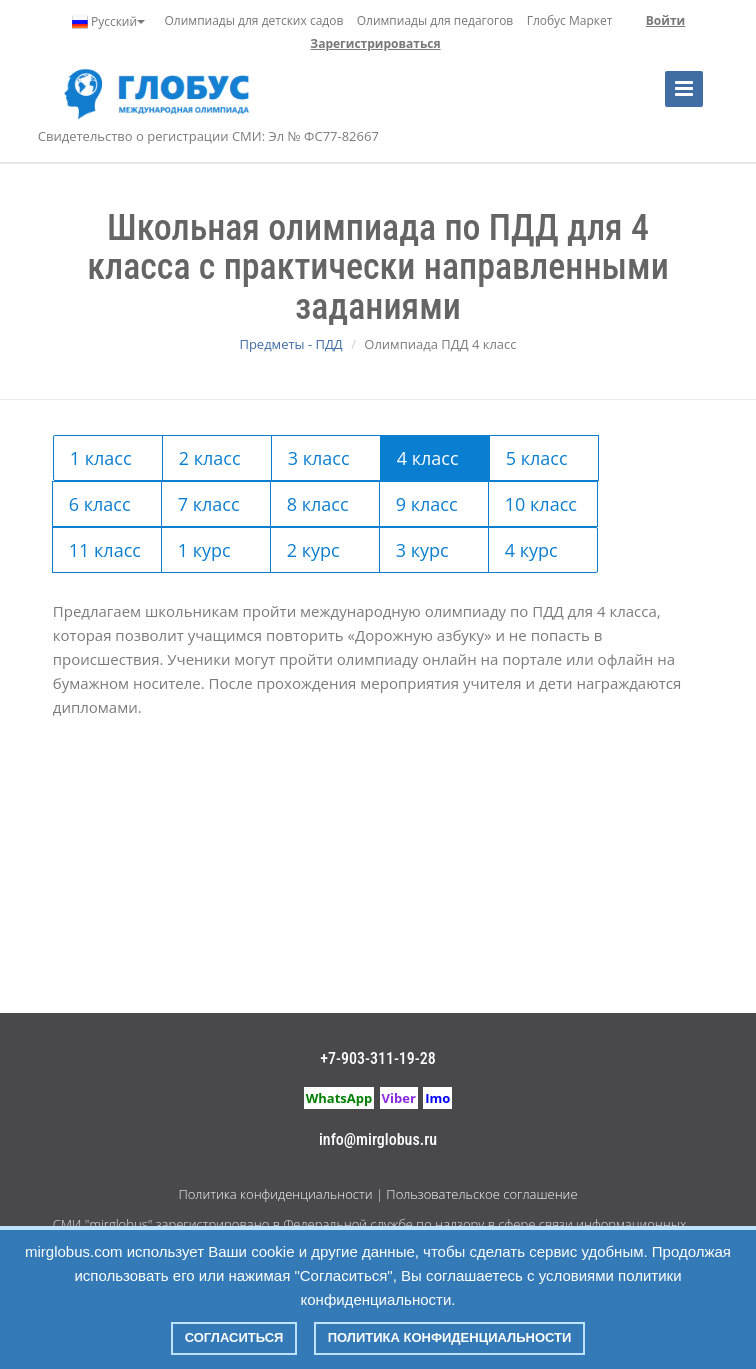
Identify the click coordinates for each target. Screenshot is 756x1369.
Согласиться (234, 1337)
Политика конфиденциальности (275, 1194)
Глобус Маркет (570, 20)
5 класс (537, 458)
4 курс (531, 550)
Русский (108, 22)
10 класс (541, 504)
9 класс (427, 504)
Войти (665, 20)
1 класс (101, 458)
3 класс (319, 458)
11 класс (105, 550)
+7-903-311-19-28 (378, 1058)
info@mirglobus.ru (378, 1139)
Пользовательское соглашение (481, 1194)
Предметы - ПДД (290, 344)
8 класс (318, 504)
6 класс (100, 504)
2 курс (313, 550)
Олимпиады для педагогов (435, 20)
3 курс (422, 550)
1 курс (204, 550)
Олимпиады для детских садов (254, 20)
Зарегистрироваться (375, 43)
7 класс (209, 504)
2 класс (210, 458)
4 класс (428, 458)
